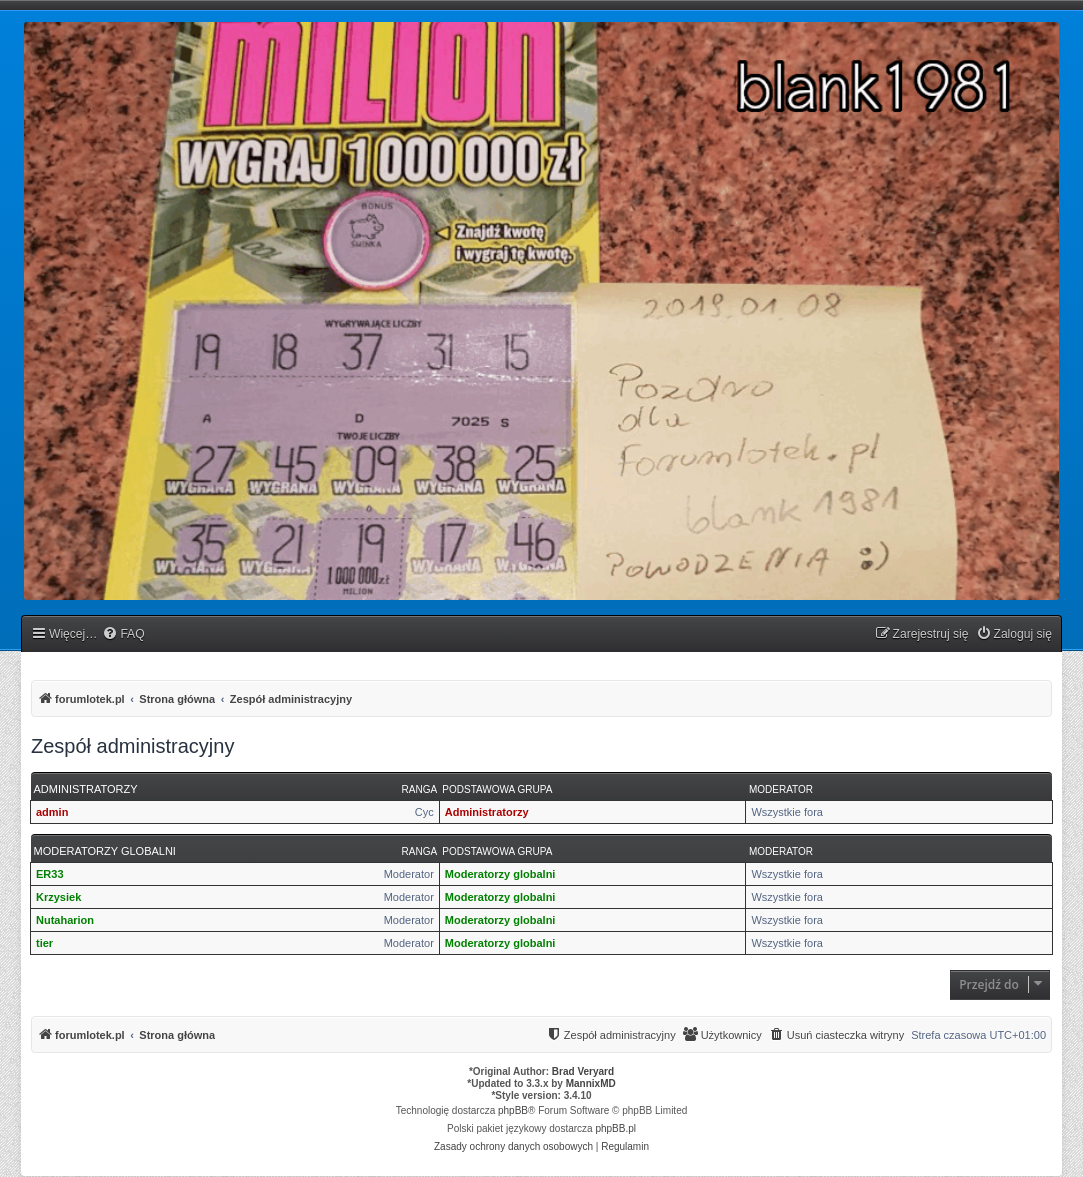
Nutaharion (65, 920)
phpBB (513, 1110)
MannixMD (591, 1083)
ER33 (50, 874)
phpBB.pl (615, 1128)
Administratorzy (86, 789)
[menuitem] (123, 634)
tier (44, 943)
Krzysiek (58, 897)
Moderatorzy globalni (105, 851)
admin (52, 812)
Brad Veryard (583, 1071)
